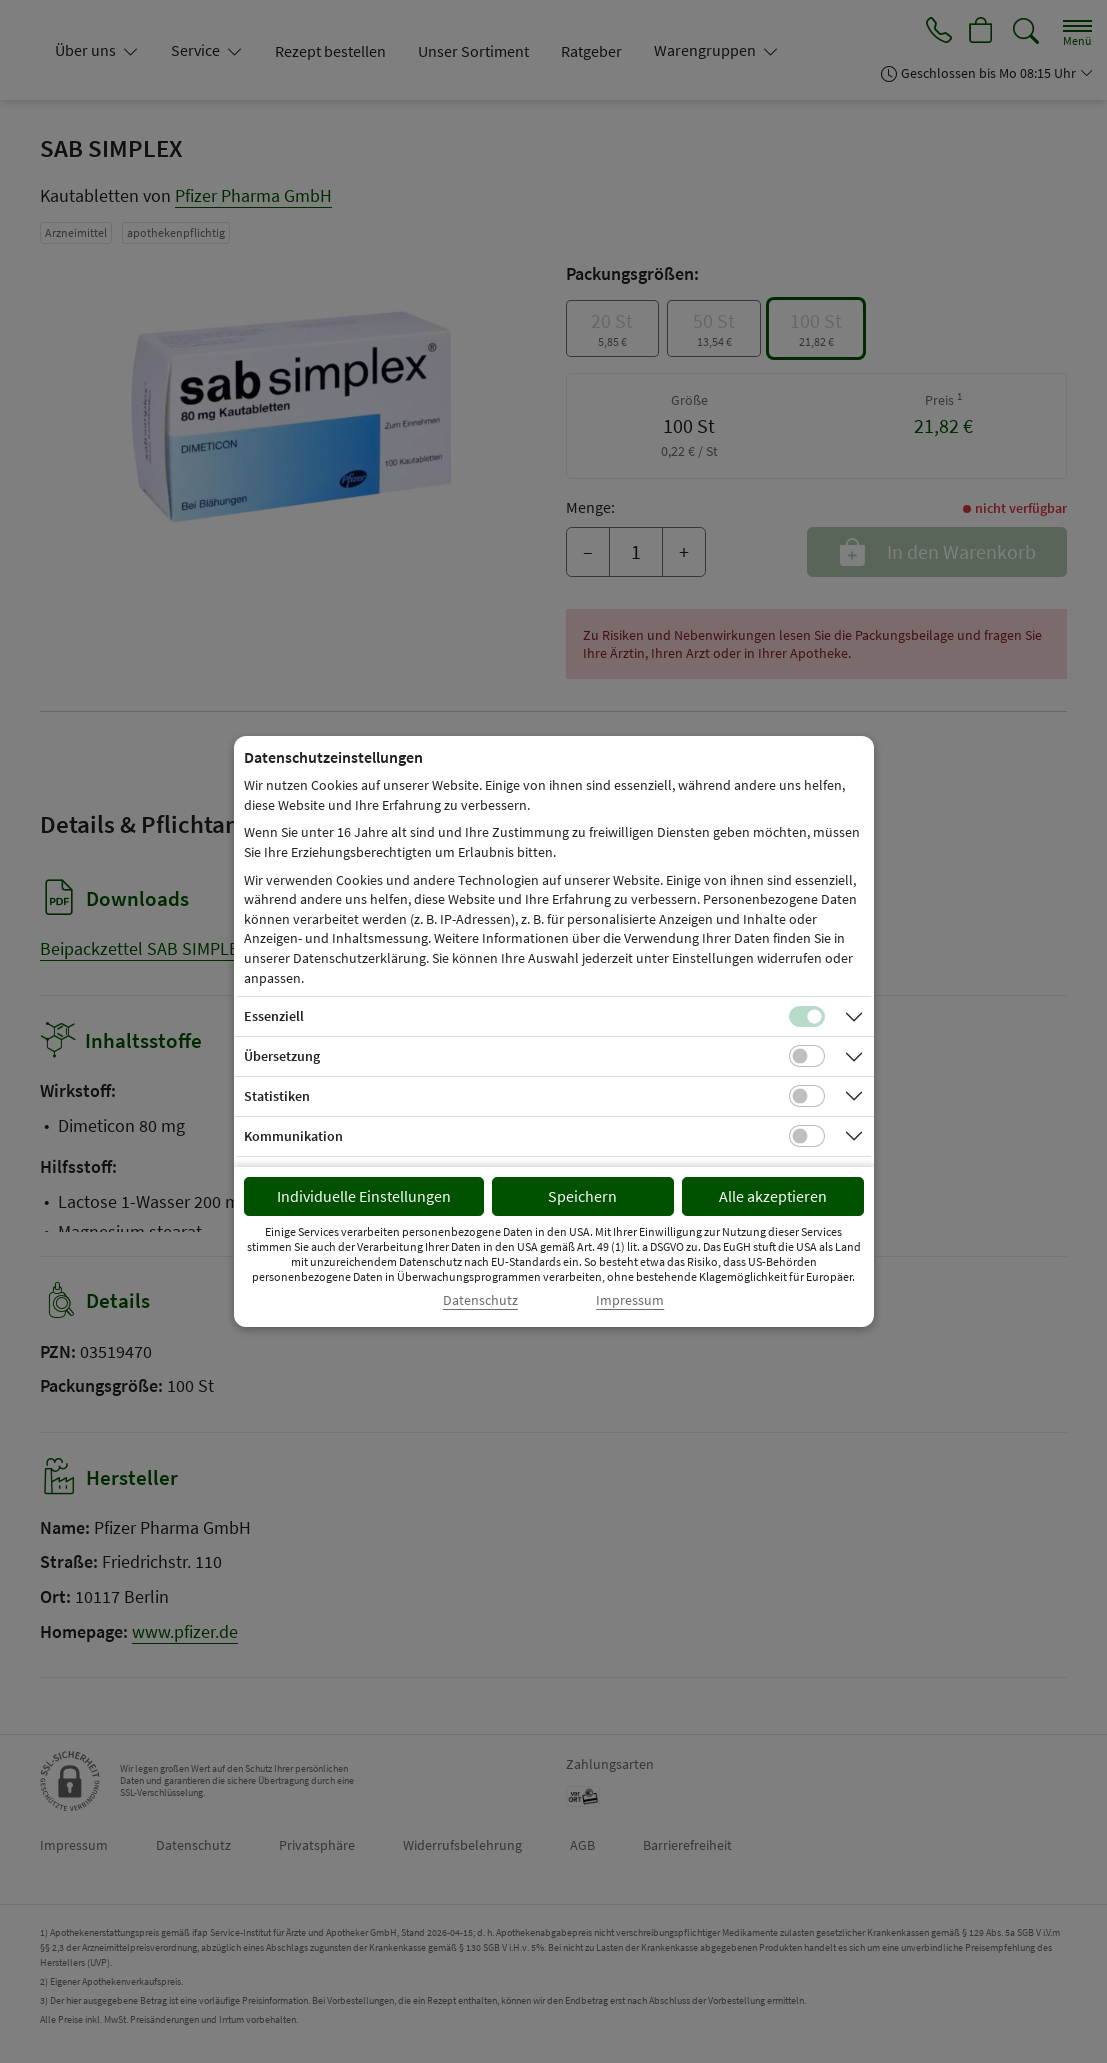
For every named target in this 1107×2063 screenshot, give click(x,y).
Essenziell (274, 1016)
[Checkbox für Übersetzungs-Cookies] (807, 1056)
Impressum (630, 1300)
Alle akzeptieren (773, 1196)
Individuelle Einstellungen (364, 1196)
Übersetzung (282, 1056)
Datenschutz (480, 1300)
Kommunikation (293, 1136)
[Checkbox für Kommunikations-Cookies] (807, 1136)
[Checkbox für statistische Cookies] (807, 1096)
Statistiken (277, 1096)
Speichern (582, 1196)
